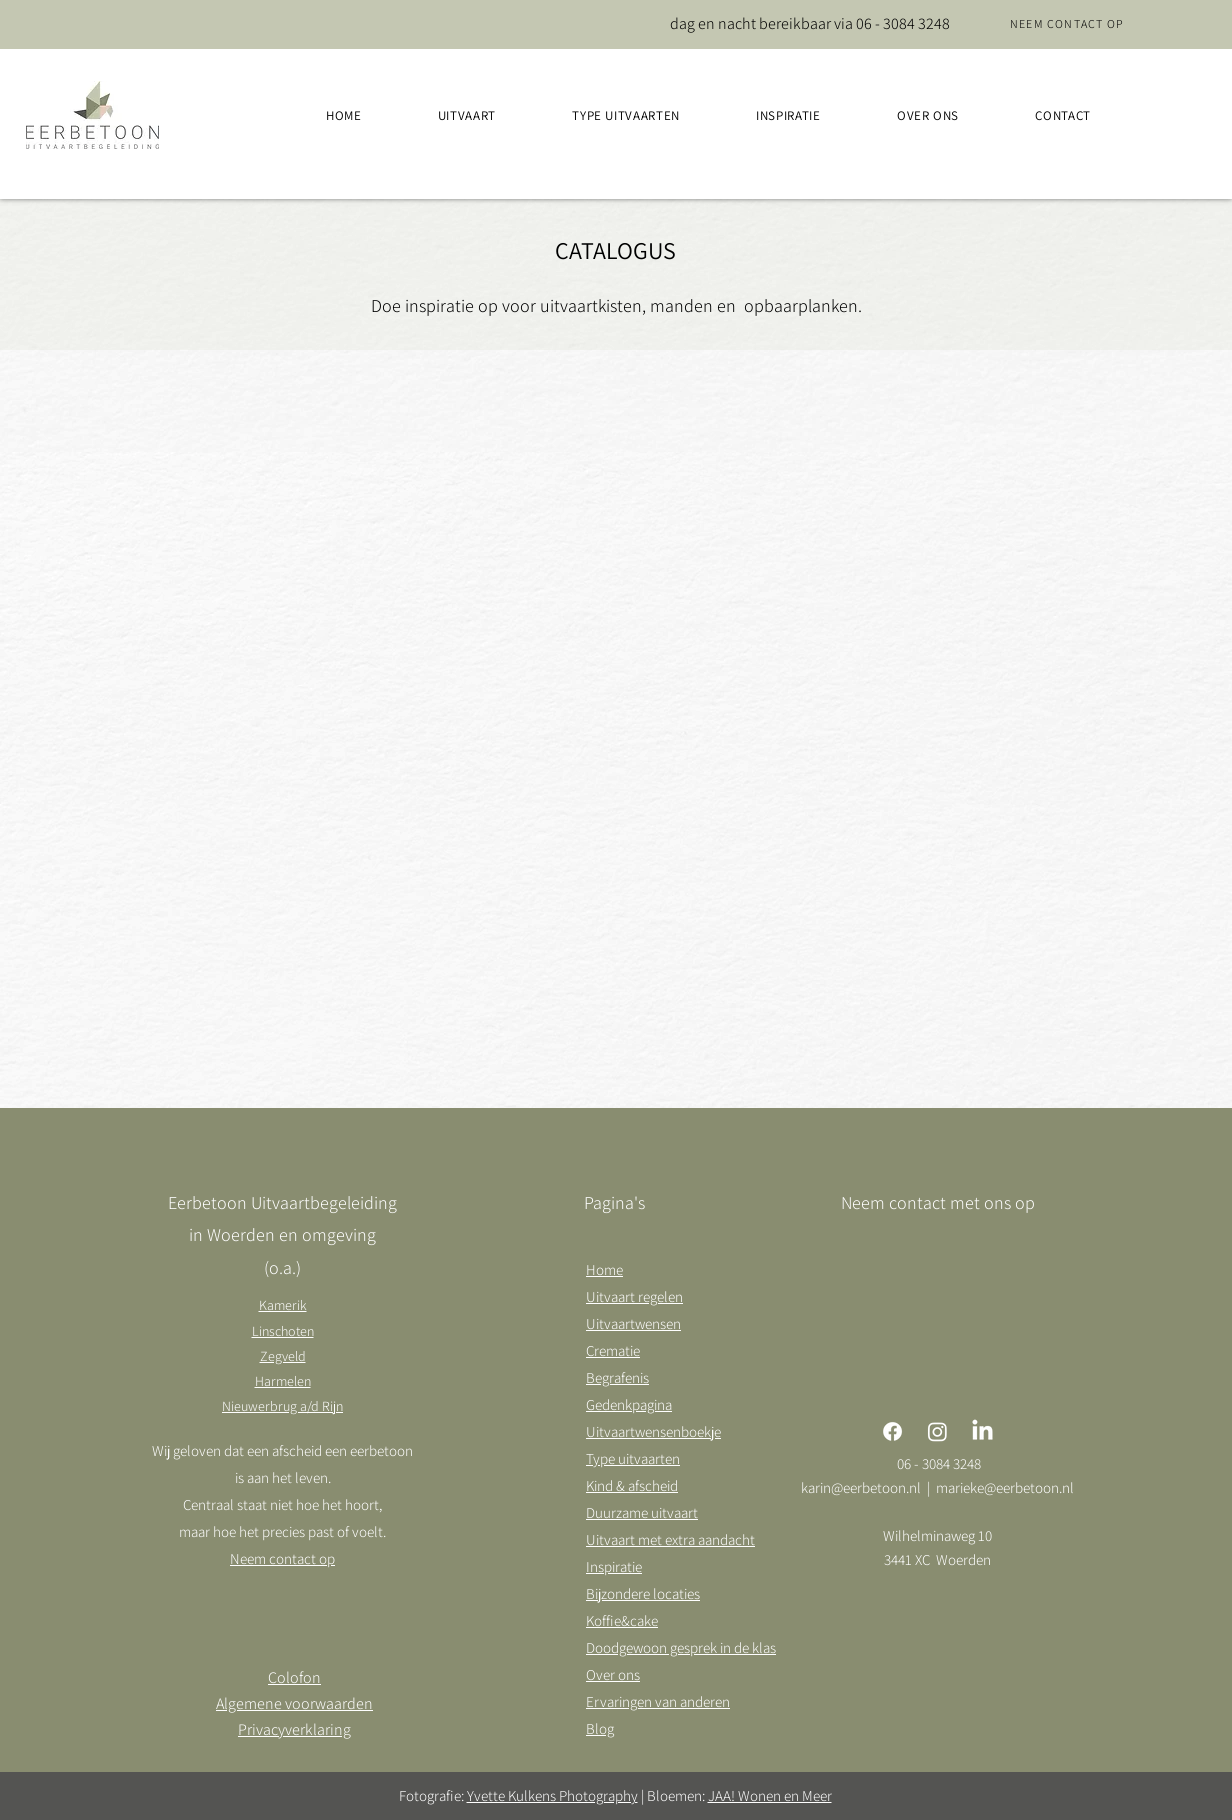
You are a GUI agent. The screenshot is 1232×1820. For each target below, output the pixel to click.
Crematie (613, 1350)
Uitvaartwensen (633, 1323)
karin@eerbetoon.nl (861, 1487)
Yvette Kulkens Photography (552, 1795)
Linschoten (283, 1331)
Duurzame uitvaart (642, 1512)
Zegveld (283, 1356)
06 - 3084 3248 (903, 23)
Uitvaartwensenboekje (653, 1431)
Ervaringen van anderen (658, 1701)
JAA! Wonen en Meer (770, 1795)
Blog (600, 1728)
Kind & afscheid (632, 1485)
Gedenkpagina (629, 1404)
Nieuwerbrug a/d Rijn (282, 1406)
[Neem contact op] (1067, 23)
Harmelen (283, 1381)
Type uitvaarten (633, 1458)
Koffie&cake (622, 1620)
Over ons (613, 1674)
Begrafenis (617, 1377)
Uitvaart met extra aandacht (670, 1539)
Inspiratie (614, 1566)
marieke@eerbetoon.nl (1005, 1487)
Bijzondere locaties (643, 1593)
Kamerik (283, 1305)
